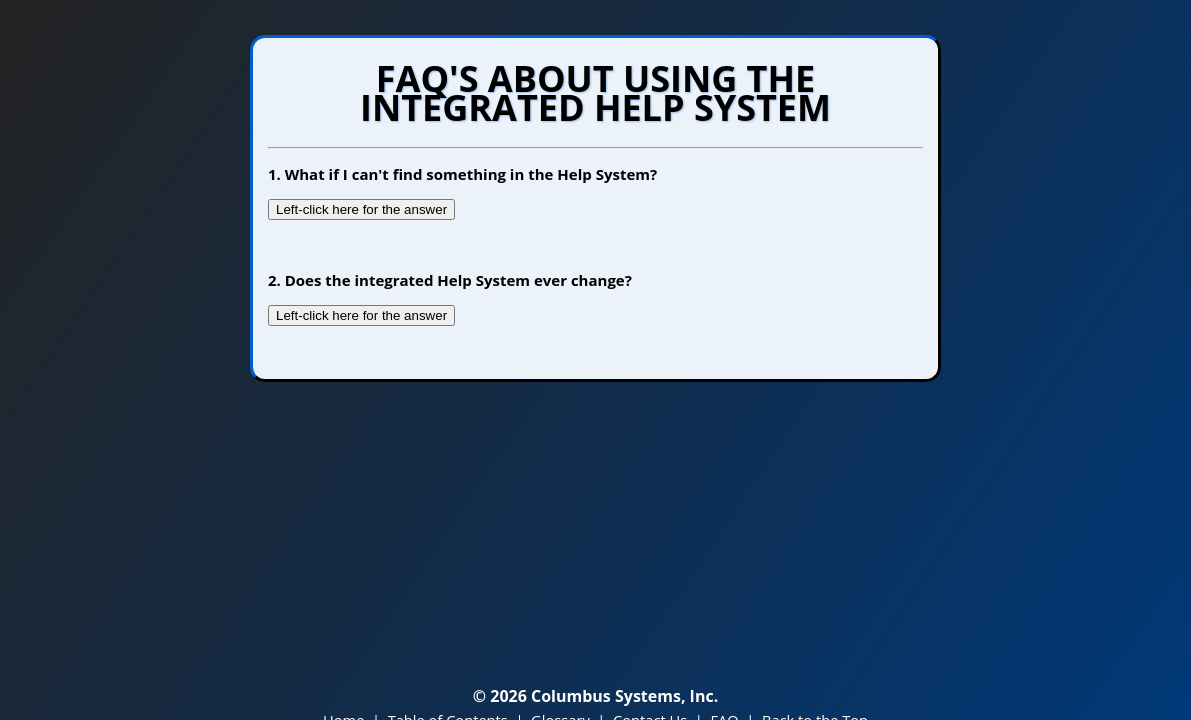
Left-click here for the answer (361, 209)
